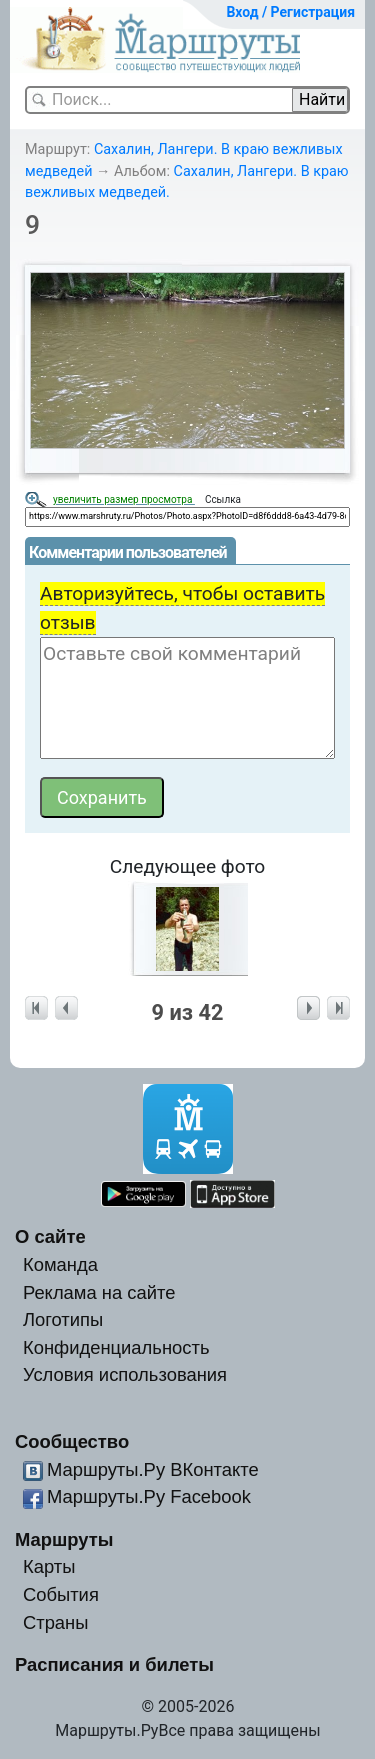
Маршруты (64, 1539)
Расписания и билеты (114, 1664)
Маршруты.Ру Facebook (149, 1496)
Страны (56, 1622)
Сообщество (72, 1441)
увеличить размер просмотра (124, 499)
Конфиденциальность (116, 1347)
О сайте (50, 1236)
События (61, 1594)
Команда (60, 1264)
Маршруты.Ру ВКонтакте (153, 1469)
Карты (49, 1566)
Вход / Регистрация (290, 12)
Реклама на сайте (99, 1292)
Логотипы (63, 1319)
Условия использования (125, 1374)
